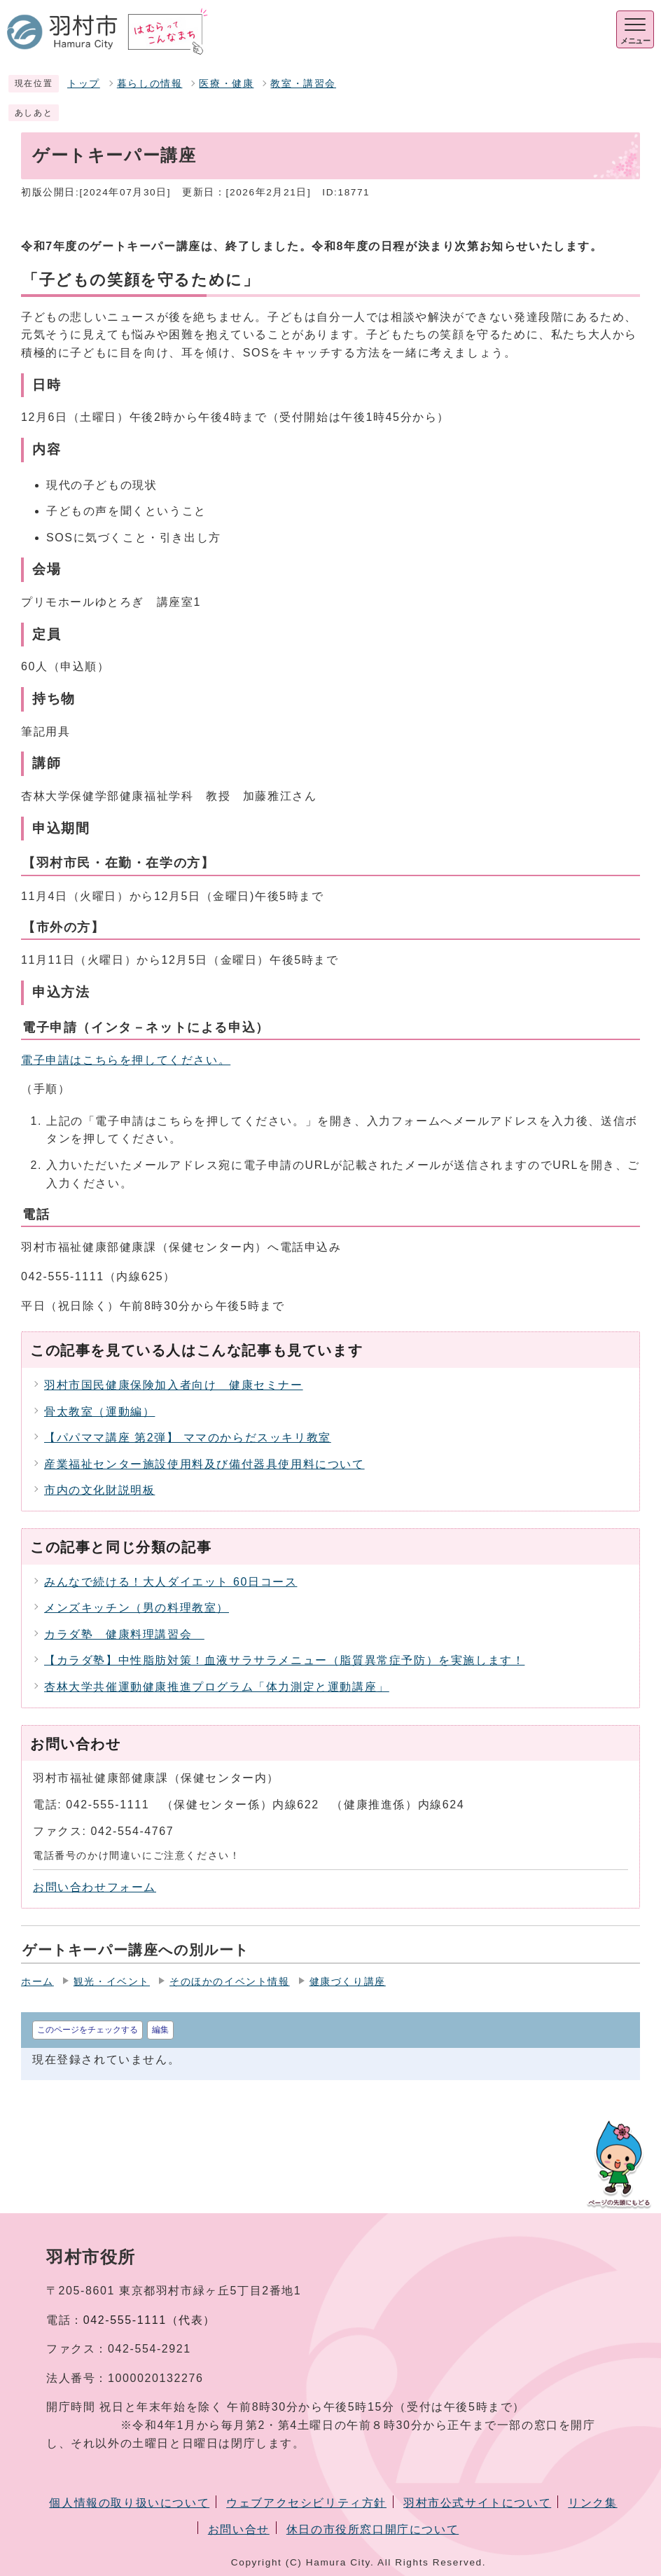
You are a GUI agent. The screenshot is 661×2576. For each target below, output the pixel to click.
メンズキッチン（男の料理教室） (136, 1608)
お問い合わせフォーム (94, 1887)
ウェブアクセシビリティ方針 (306, 2503)
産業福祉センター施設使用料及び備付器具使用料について (204, 1464)
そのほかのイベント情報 (229, 1981)
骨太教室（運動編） (99, 1412)
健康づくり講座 (347, 1981)
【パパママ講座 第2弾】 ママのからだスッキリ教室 (187, 1437)
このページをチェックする (87, 2030)
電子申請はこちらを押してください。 (125, 1060)
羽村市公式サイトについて (477, 2503)
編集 (160, 2030)
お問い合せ (239, 2529)
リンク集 (592, 2503)
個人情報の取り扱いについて (129, 2503)
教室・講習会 (303, 83)
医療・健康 (226, 83)
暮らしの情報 (150, 83)
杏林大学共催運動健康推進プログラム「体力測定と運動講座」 (216, 1687)
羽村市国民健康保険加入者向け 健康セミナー (173, 1385)
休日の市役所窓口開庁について (372, 2529)
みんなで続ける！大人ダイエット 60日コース (170, 1582)
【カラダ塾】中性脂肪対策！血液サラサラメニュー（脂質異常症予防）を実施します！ (284, 1660)
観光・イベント (112, 1981)
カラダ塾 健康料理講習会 (124, 1634)
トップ (83, 83)
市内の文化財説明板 (99, 1490)
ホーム (37, 1981)
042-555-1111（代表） (149, 2320)
